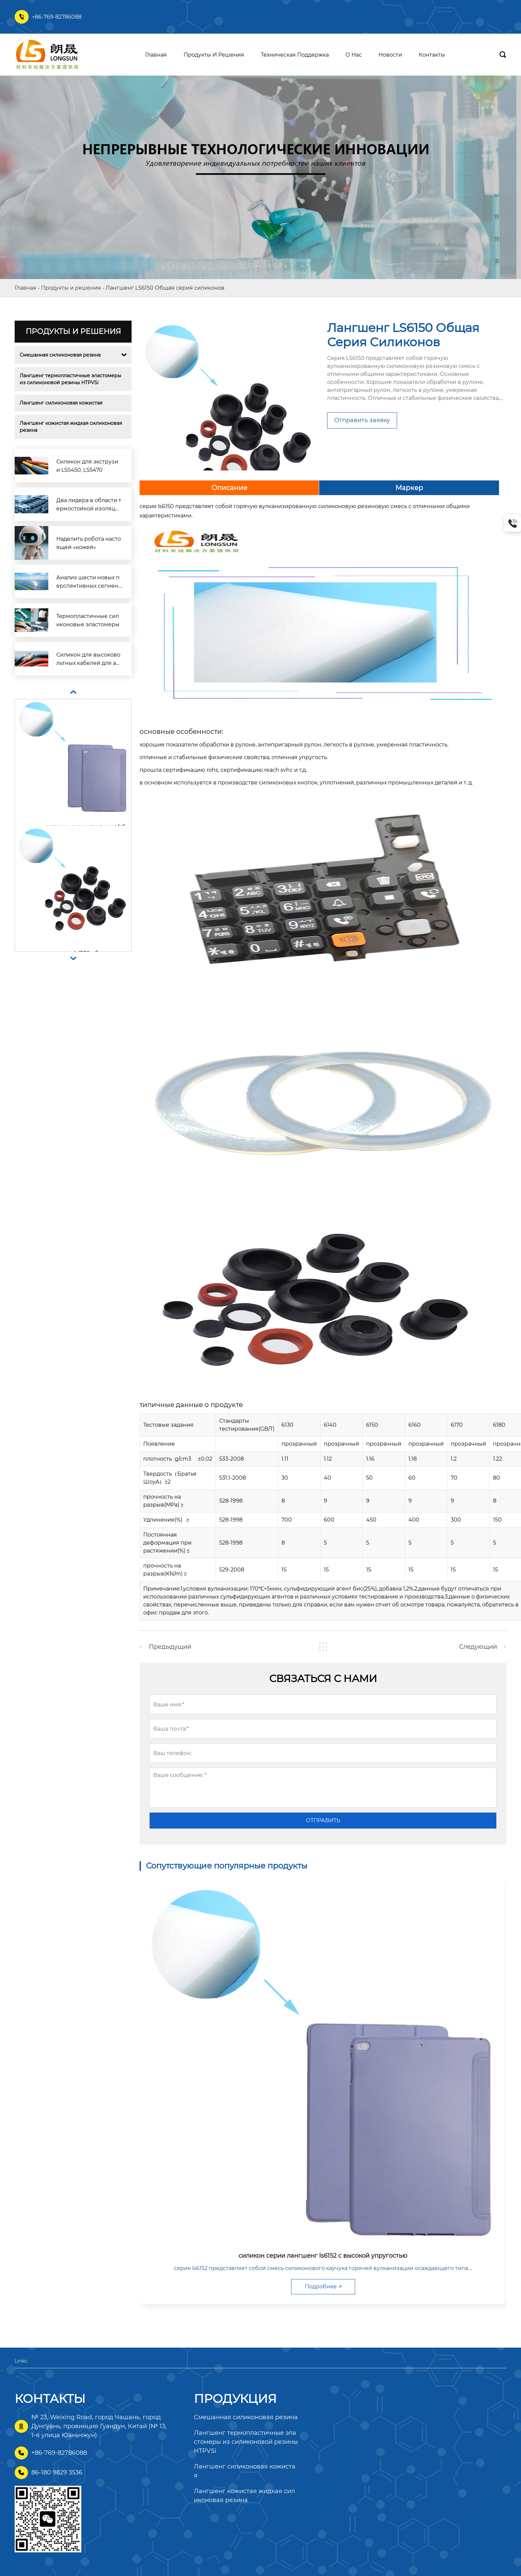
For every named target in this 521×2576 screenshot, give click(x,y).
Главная (25, 288)
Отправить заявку (362, 420)
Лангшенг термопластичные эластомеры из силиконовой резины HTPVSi (71, 379)
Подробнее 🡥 (323, 2286)
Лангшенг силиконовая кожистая (61, 403)
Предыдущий (170, 1646)
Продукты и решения (71, 288)
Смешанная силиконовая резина (60, 355)
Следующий (478, 1646)
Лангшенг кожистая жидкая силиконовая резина (71, 426)
